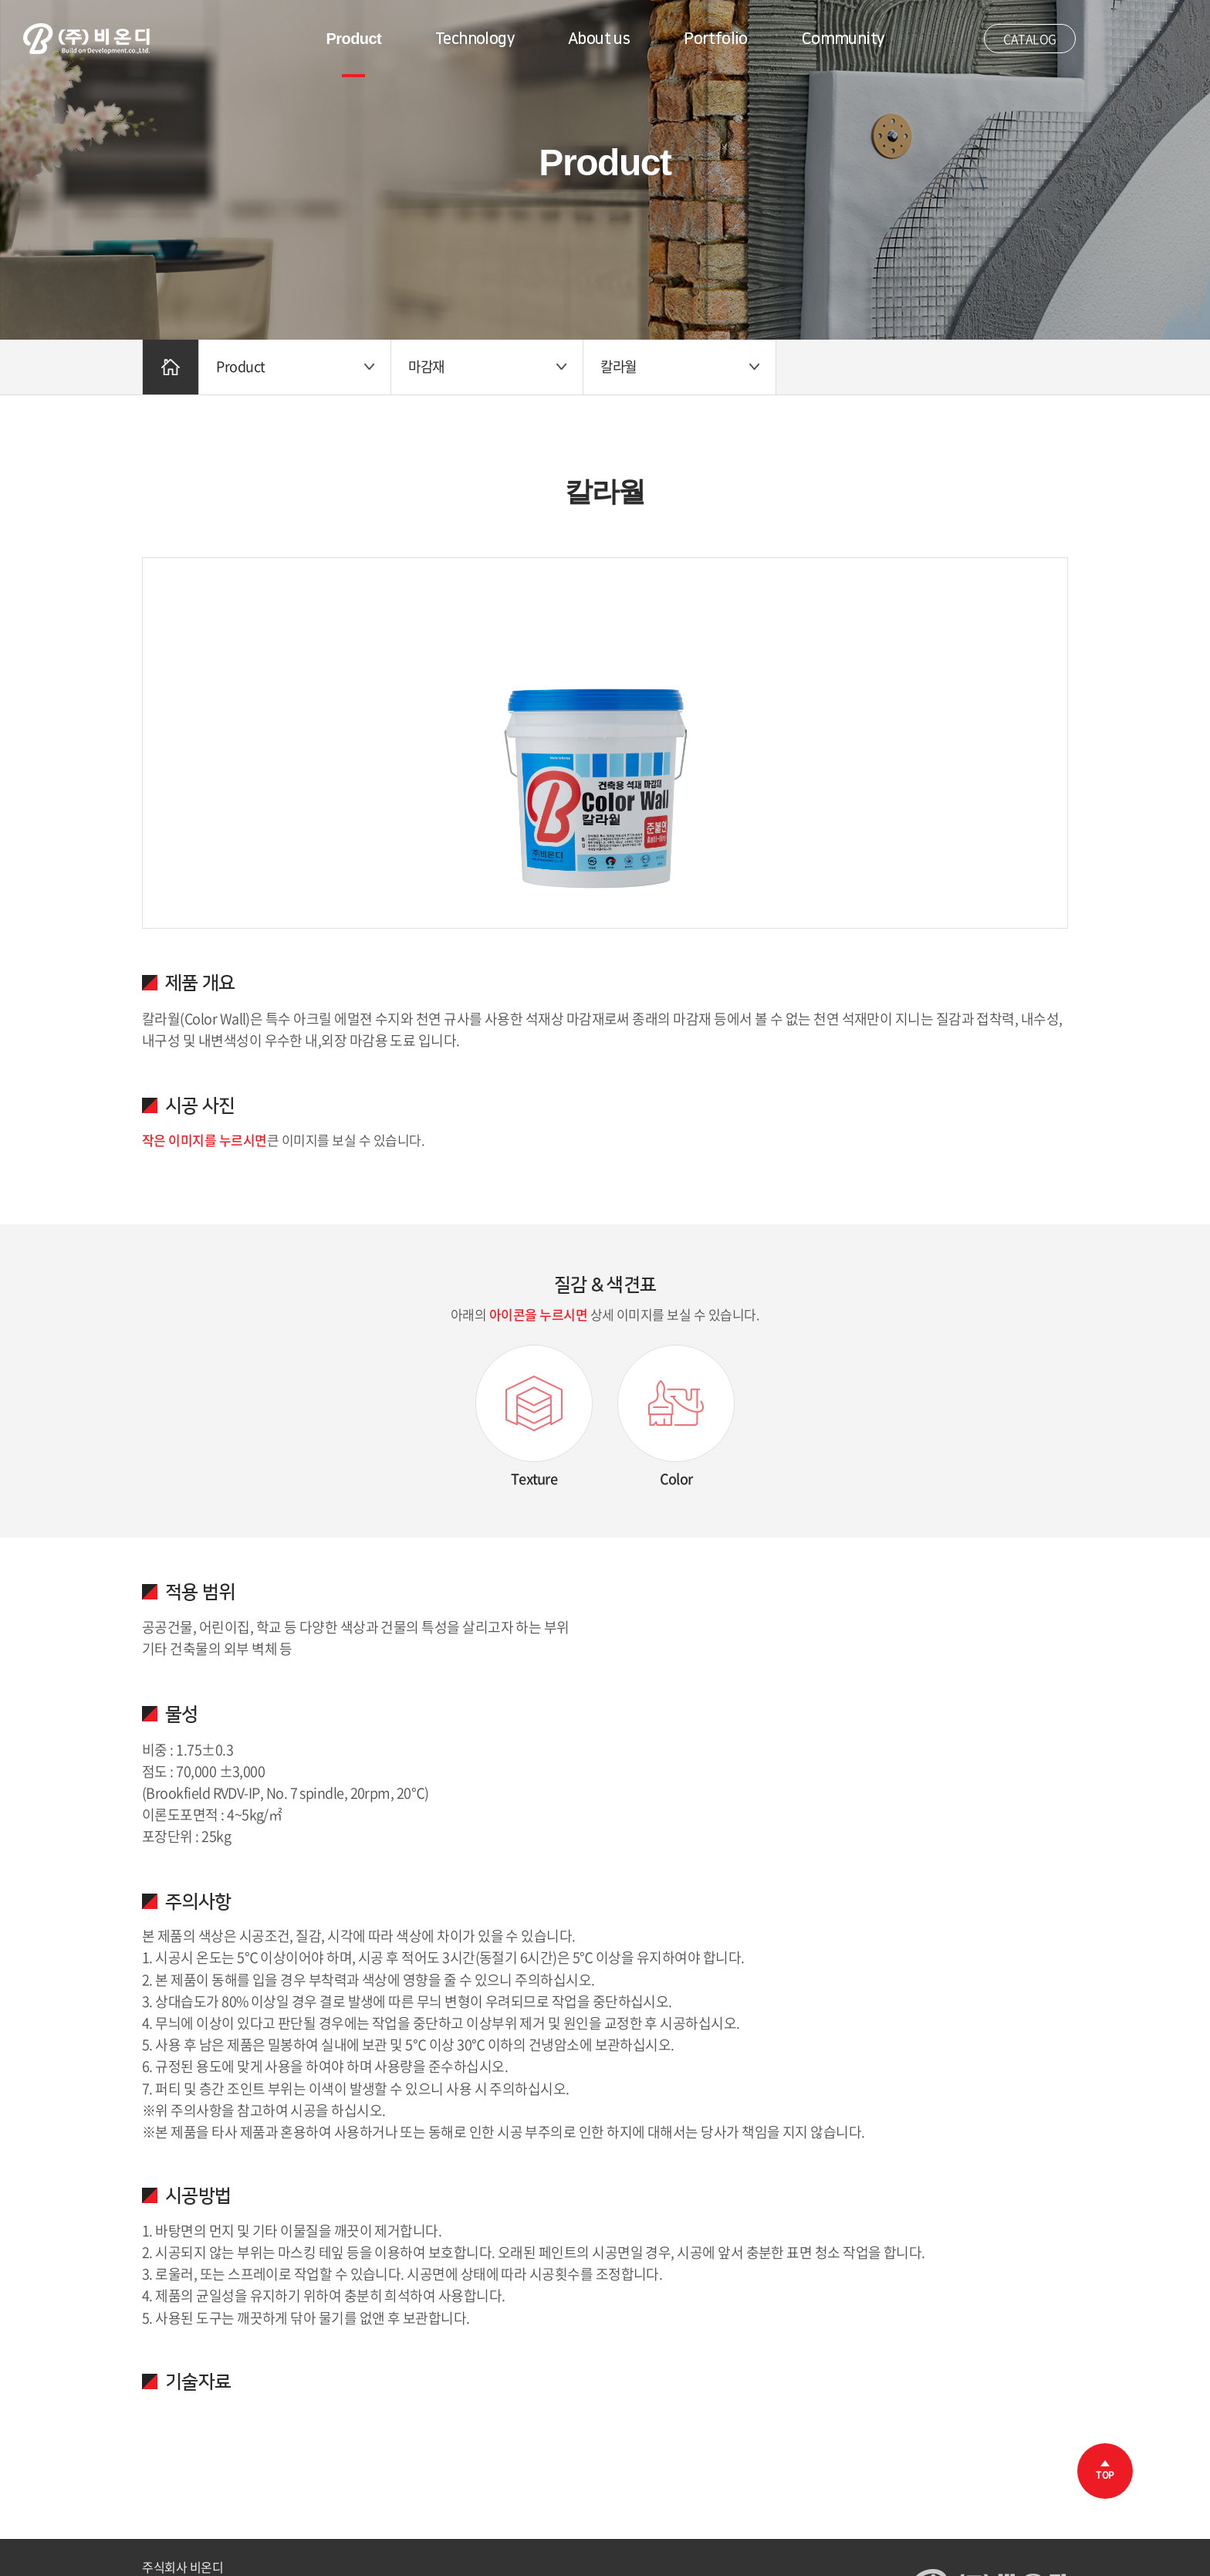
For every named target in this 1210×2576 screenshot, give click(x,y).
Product (353, 38)
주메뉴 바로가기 (0, 0)
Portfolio (716, 38)
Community (843, 38)
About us (599, 38)
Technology (474, 38)
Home (170, 367)
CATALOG (1029, 38)
